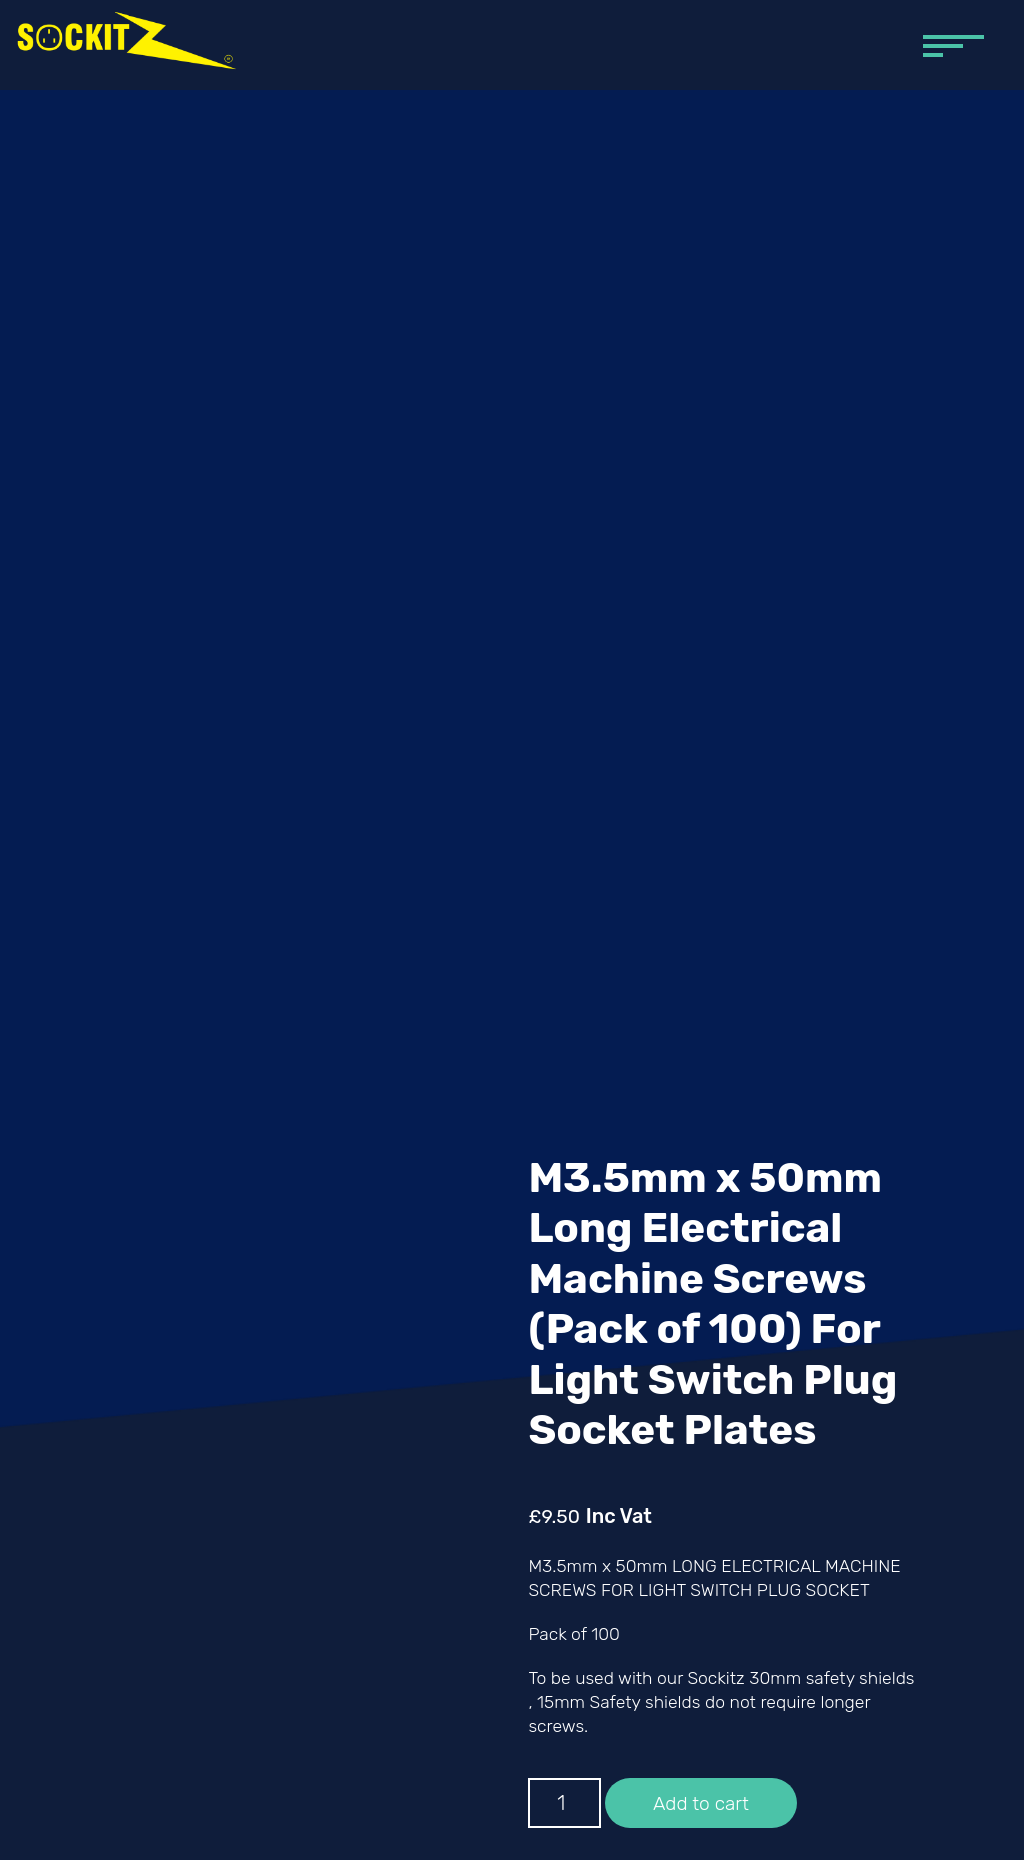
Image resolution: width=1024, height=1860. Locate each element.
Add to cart (701, 1803)
